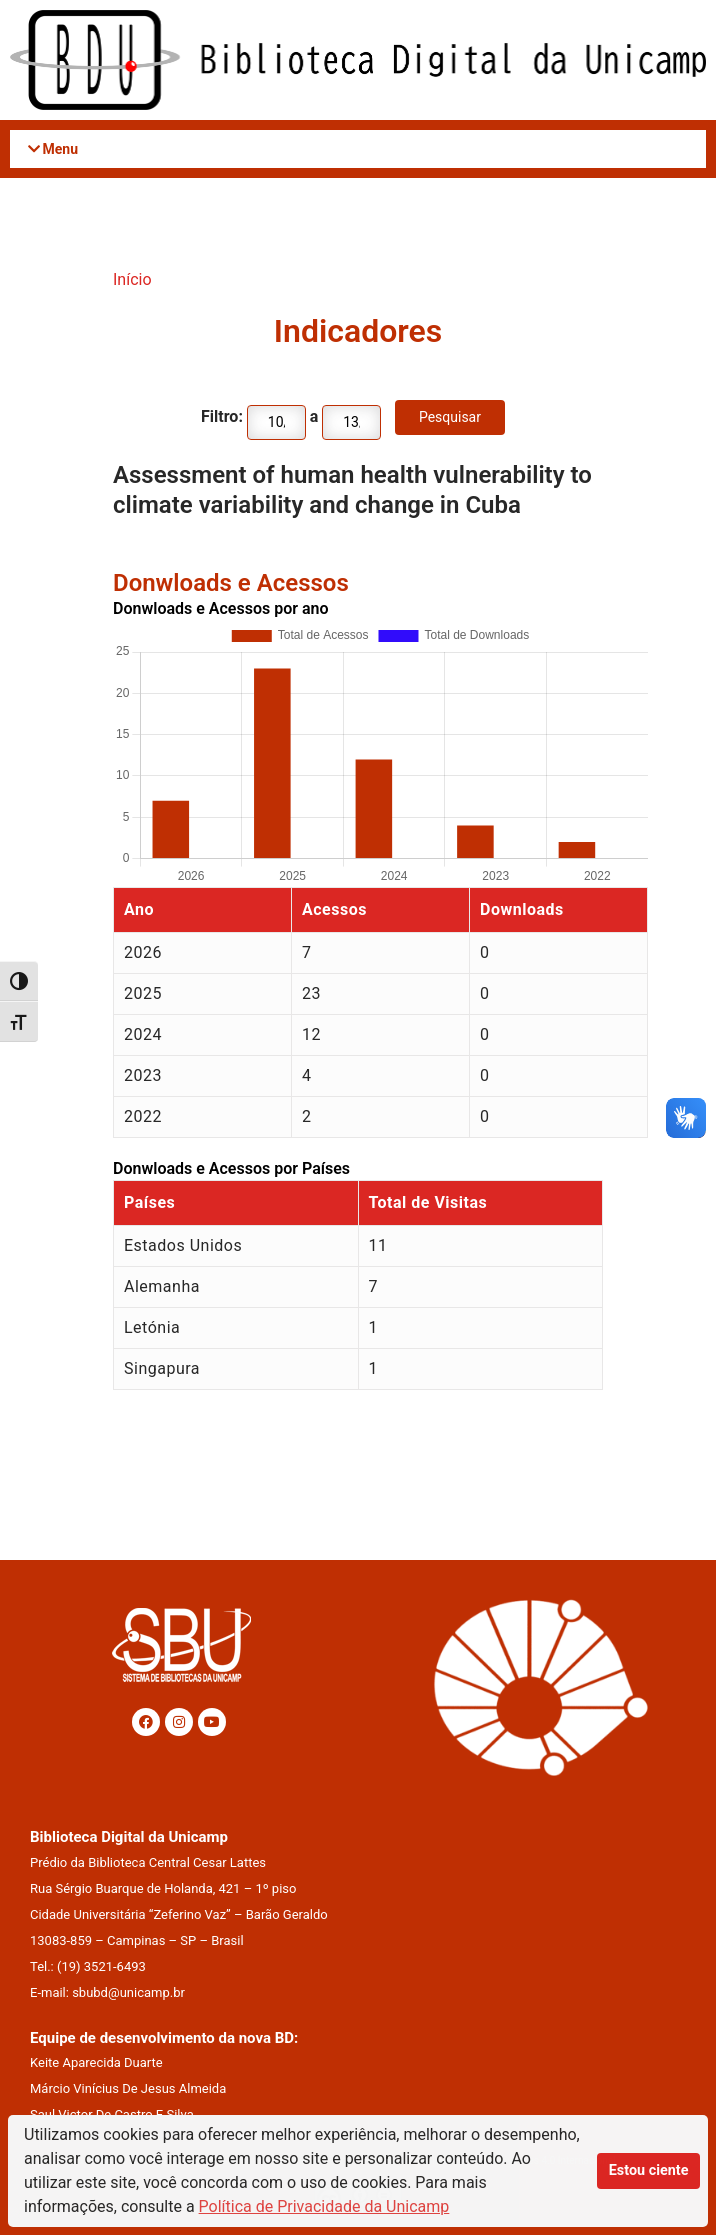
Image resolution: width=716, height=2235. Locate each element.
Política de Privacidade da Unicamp (324, 2206)
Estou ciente (649, 2170)
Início (132, 279)
